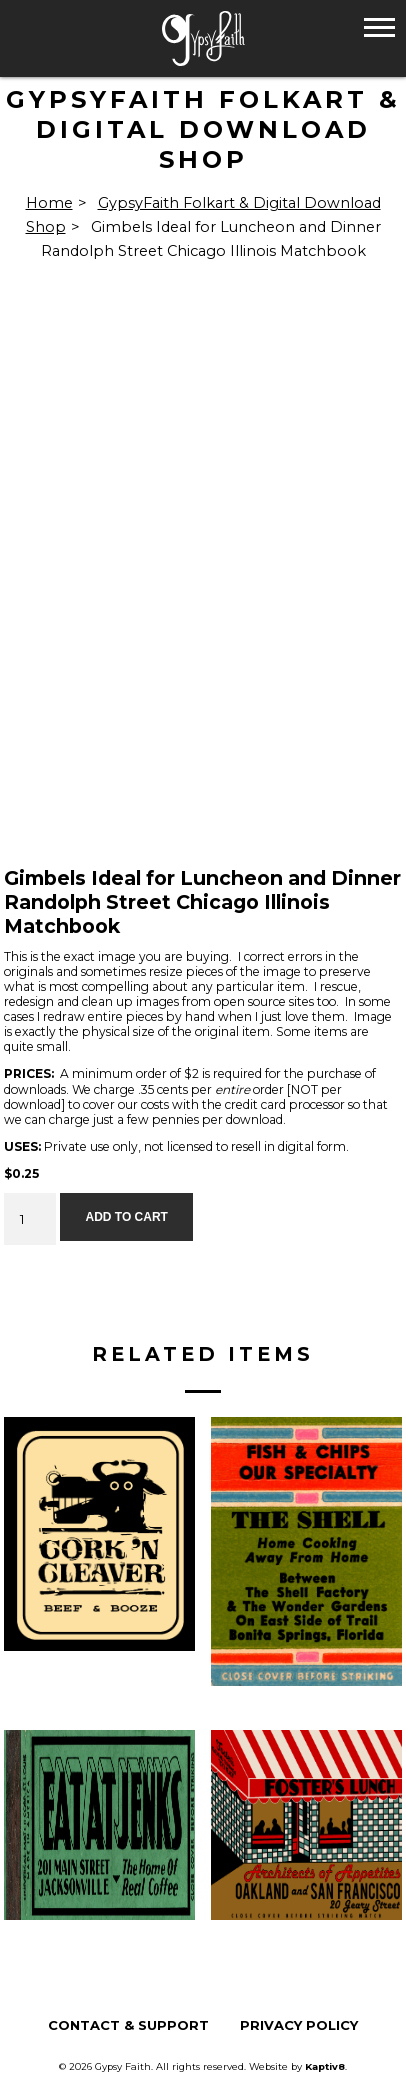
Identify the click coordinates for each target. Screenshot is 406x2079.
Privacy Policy (299, 2025)
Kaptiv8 (325, 2066)
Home (49, 203)
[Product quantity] (30, 1219)
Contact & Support (128, 2025)
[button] (379, 26)
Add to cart (126, 1217)
